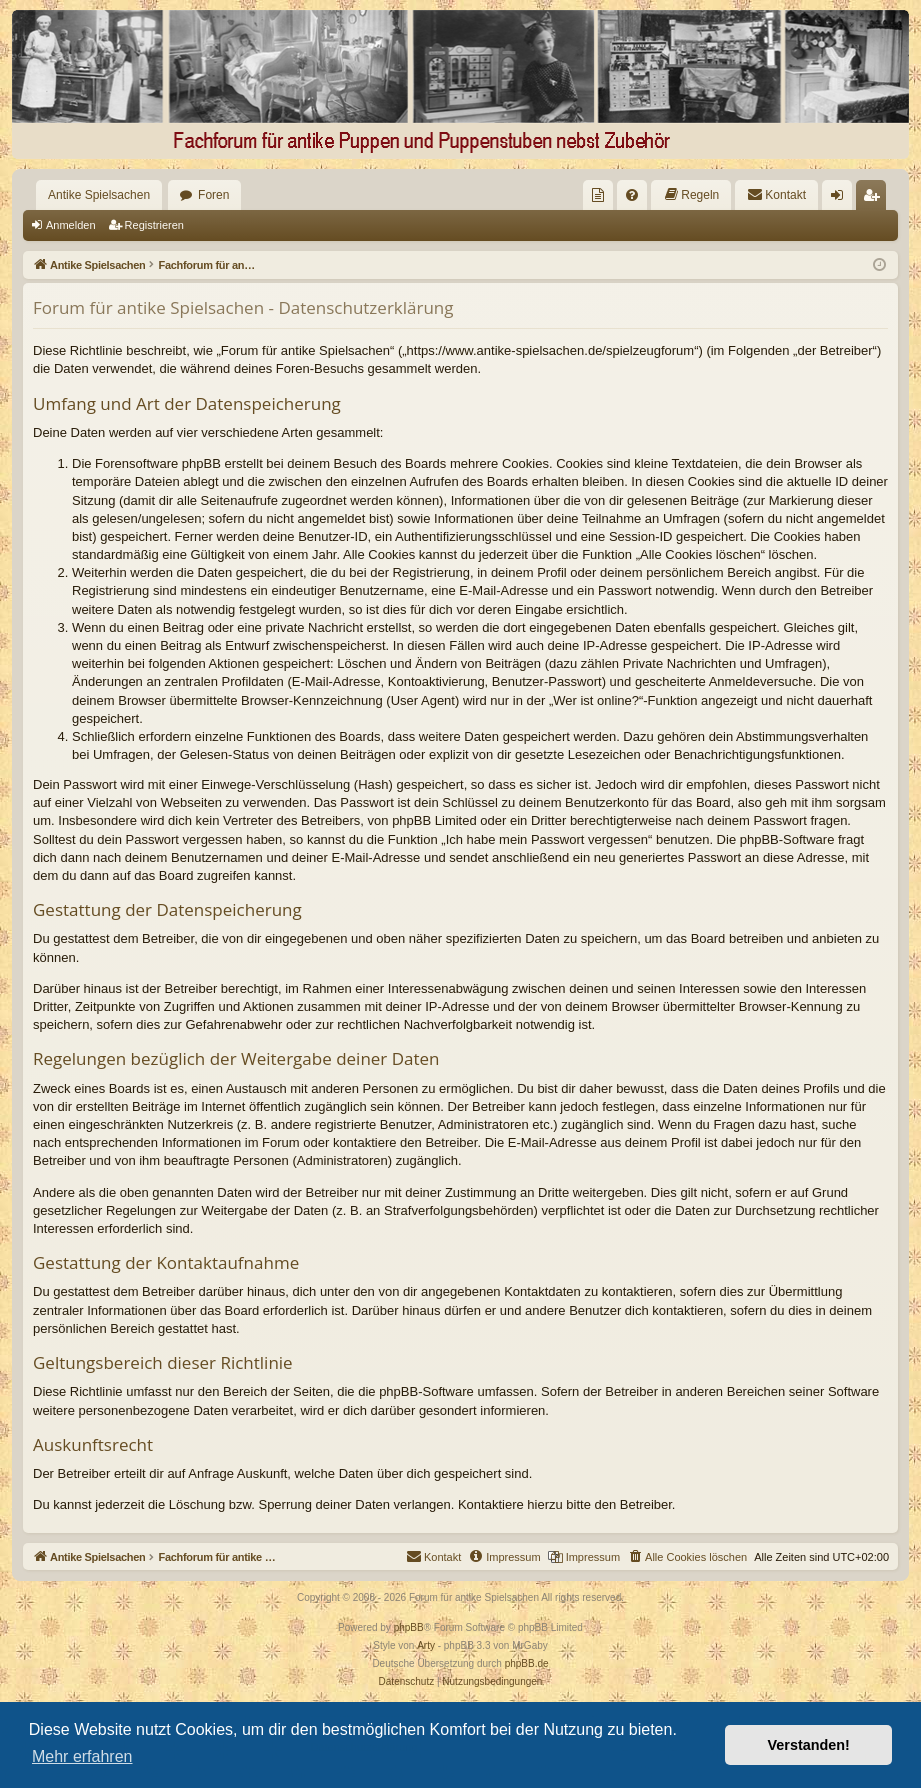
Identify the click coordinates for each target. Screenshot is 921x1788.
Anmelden (71, 225)
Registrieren (154, 225)
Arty (426, 1645)
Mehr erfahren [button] (82, 1756)
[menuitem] (598, 195)
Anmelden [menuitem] (841, 199)
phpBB (409, 1627)
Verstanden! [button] (809, 1745)
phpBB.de (527, 1663)
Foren (213, 195)
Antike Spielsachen (99, 195)
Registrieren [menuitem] (875, 199)
